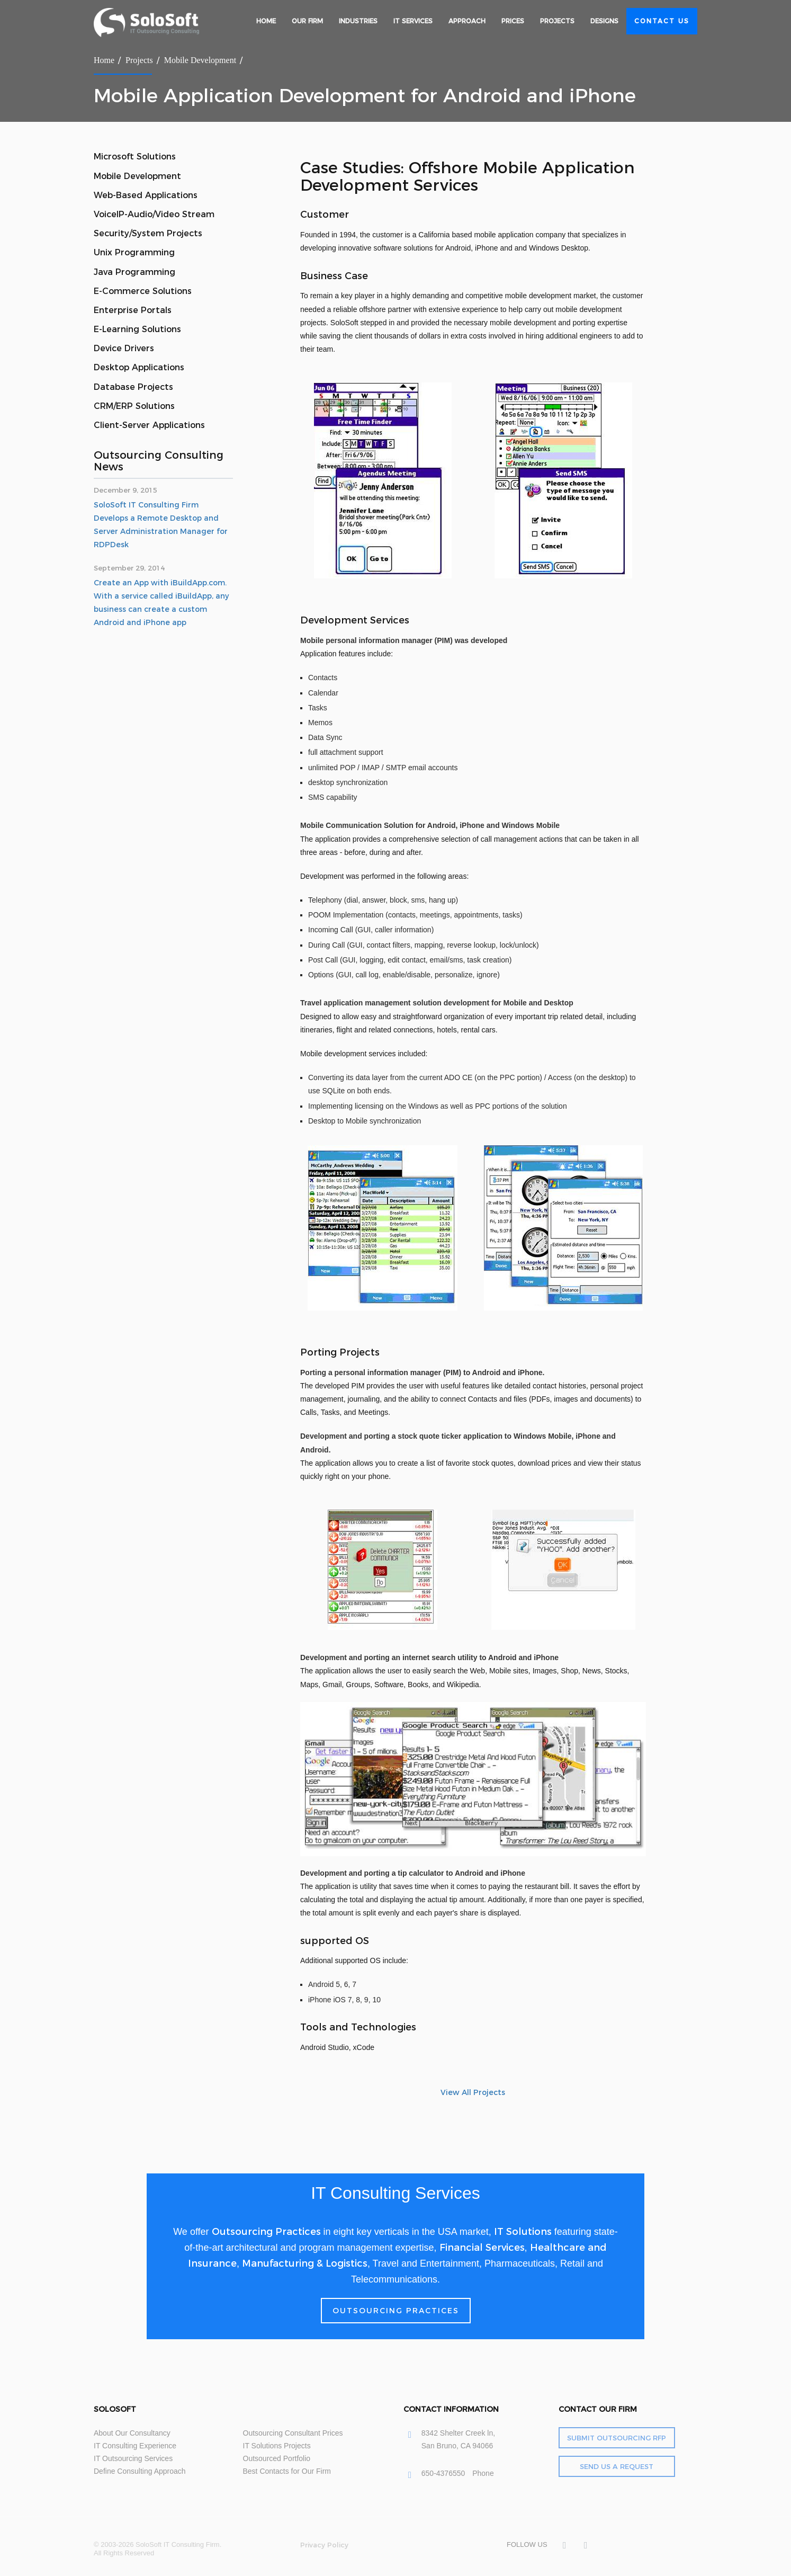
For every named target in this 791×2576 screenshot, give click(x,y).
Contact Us (661, 21)
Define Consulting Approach (140, 2471)
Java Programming (134, 272)
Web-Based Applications (145, 195)
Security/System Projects (148, 233)
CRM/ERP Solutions (134, 406)
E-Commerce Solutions (143, 291)
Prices (512, 21)
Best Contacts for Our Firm (287, 2471)
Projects (557, 21)
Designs (604, 21)
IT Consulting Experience (135, 2445)
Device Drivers (124, 348)
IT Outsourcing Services (133, 2458)
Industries (358, 21)
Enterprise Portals (133, 310)
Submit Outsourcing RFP (616, 2438)
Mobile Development (200, 60)
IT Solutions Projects (277, 2445)
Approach (467, 21)
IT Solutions (523, 2232)
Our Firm (307, 21)
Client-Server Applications (149, 425)
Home (266, 21)
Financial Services (482, 2247)
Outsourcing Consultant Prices (293, 2433)
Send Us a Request (616, 2466)
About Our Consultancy (132, 2433)
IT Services (413, 21)
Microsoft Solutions (135, 156)
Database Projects (133, 387)
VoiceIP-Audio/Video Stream (154, 214)
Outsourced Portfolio (277, 2458)
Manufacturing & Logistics (304, 2263)
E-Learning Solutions (137, 329)
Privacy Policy (324, 2545)
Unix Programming (134, 252)
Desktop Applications (139, 367)
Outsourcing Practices (266, 2232)
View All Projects (473, 2092)
